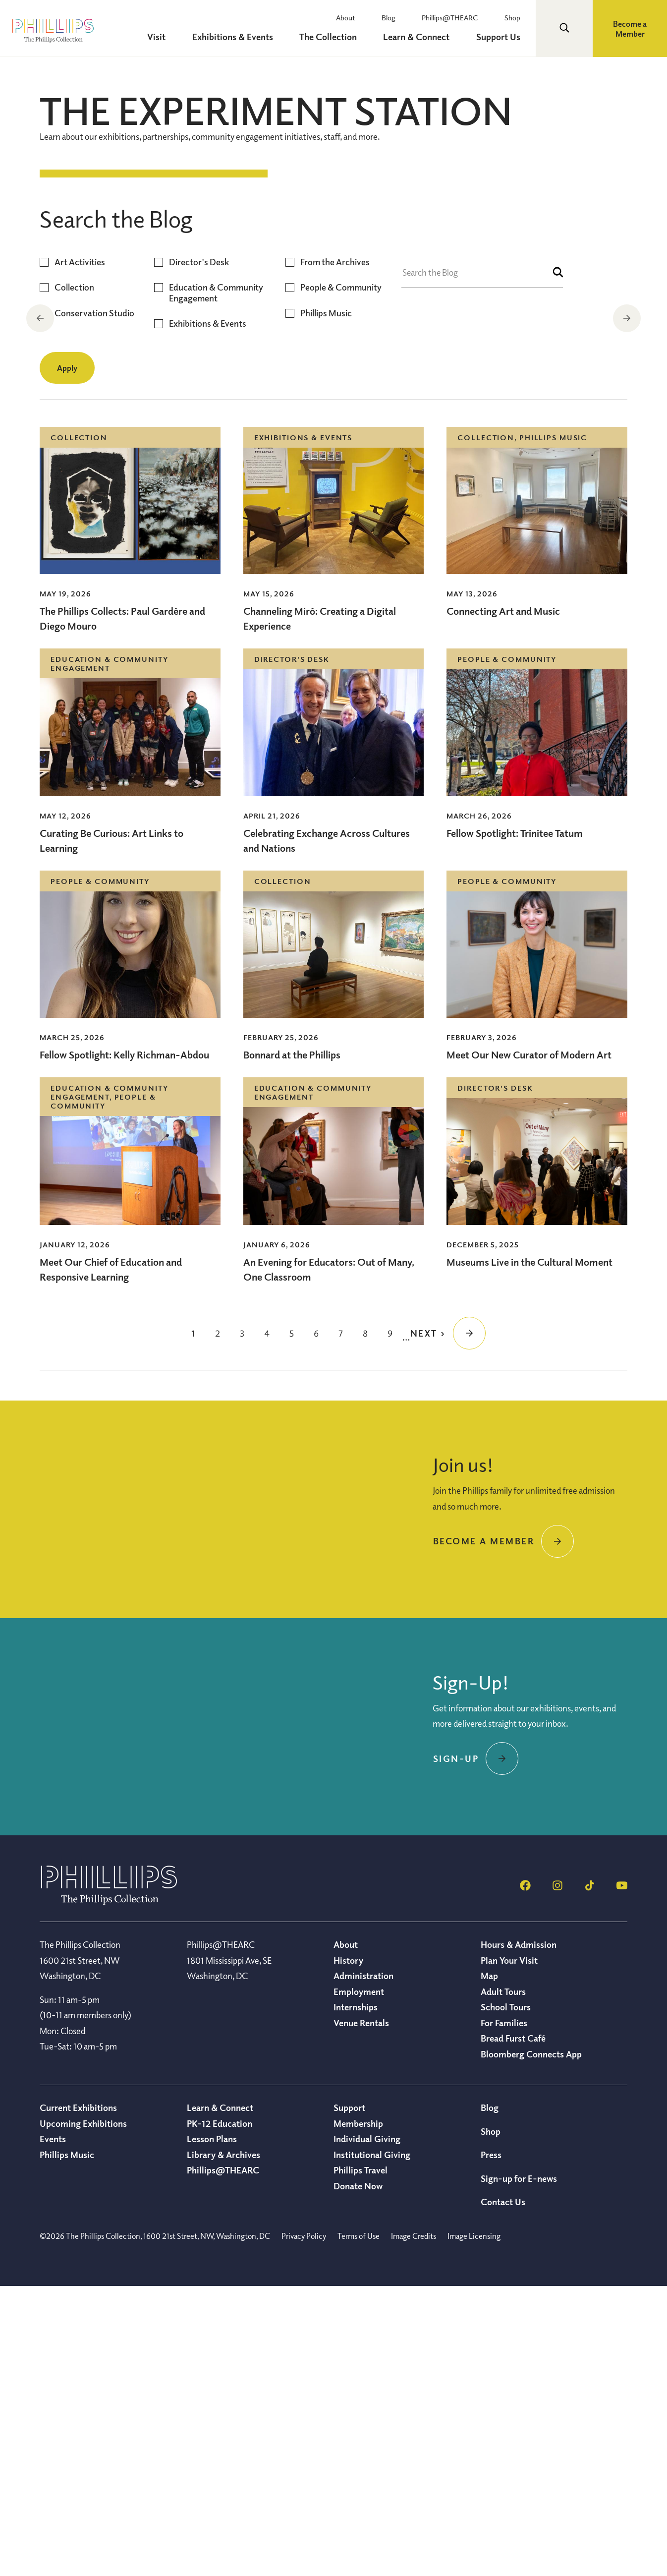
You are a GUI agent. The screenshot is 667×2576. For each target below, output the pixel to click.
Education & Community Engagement (216, 582)
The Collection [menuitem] (347, 36)
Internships (356, 2296)
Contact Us (503, 2491)
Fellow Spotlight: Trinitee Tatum (514, 1122)
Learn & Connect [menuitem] (428, 36)
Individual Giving (367, 2428)
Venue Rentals (361, 2312)
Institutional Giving (372, 2444)
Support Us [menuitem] (504, 36)
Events (53, 2428)
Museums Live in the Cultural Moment (529, 1551)
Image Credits (413, 2525)
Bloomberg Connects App (531, 2343)
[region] (333, 319)
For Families (504, 2312)
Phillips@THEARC (462, 16)
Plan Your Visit (509, 2249)
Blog (407, 16)
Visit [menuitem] (188, 36)
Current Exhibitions (78, 2397)
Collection (74, 577)
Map (489, 2265)
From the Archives (335, 551)
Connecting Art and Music (503, 900)
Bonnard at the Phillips (291, 1344)
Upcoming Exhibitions (83, 2412)
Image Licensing (473, 2525)
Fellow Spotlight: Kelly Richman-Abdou (124, 1344)
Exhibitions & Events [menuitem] (258, 36)
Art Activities (80, 551)
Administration (363, 2265)
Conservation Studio (94, 602)
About (371, 16)
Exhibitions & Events (207, 613)
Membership (358, 2412)
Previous (39, 318)
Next (628, 318)
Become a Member (630, 29)
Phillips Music (326, 602)
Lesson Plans (212, 2428)
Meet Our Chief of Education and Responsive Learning (111, 1559)
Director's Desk (199, 551)
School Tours (506, 2296)
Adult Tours (503, 2281)
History (348, 2249)
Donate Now (358, 2475)
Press (491, 2444)
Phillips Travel (361, 2459)
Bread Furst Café (513, 2327)
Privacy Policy (303, 2525)
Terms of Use (358, 2525)
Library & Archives (223, 2444)
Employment (359, 2281)
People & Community (341, 577)
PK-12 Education (219, 2412)
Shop (518, 16)
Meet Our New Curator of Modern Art (528, 1344)
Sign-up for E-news (519, 2467)
